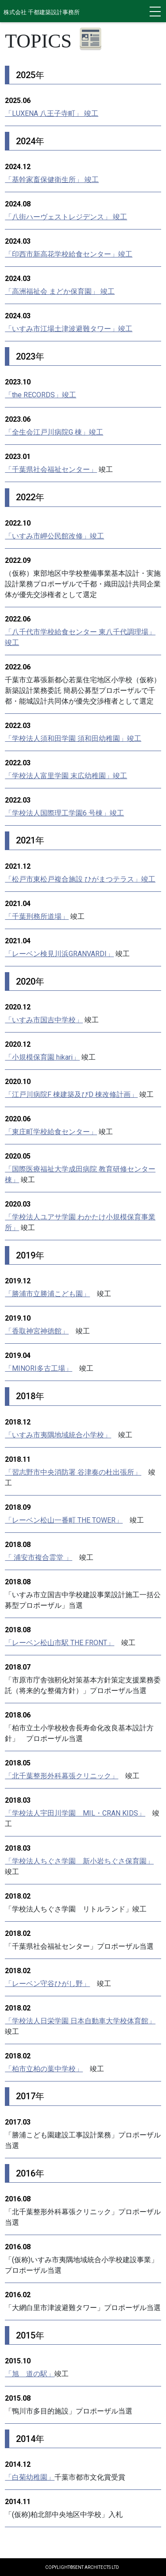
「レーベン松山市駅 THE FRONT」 (59, 1642)
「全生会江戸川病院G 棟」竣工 (54, 432)
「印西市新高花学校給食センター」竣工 (68, 254)
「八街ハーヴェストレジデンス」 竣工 (66, 217)
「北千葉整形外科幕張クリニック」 (61, 1776)
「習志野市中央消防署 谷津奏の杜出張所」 (73, 1472)
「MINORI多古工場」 (38, 1368)
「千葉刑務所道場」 (37, 916)
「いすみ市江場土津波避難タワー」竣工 (68, 328)
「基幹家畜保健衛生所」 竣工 (52, 179)
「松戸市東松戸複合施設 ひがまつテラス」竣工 (80, 879)
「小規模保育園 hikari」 (42, 1057)
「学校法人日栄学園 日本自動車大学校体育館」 (80, 2021)
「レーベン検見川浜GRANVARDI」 (59, 954)
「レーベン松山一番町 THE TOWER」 (64, 1520)
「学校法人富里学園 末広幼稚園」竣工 (66, 776)
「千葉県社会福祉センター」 (51, 469)
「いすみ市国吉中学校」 (44, 1020)
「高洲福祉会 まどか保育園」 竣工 (60, 291)
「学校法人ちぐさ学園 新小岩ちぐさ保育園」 (79, 1861)
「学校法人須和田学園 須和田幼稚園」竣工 (73, 738)
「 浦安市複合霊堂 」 (38, 1557)
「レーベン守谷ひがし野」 (47, 1983)
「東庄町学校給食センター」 (51, 1132)
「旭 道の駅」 (29, 2374)
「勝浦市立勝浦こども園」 (47, 1294)
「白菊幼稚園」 (29, 2477)
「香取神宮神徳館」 (37, 1331)
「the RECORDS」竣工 (40, 395)
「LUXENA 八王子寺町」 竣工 (51, 113)
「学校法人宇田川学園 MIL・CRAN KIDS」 (75, 1813)
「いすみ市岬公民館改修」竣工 (54, 536)
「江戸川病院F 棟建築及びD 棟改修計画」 (71, 1094)
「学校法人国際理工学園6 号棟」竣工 (64, 813)
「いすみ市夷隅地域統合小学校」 (58, 1435)
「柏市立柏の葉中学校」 (44, 2069)
